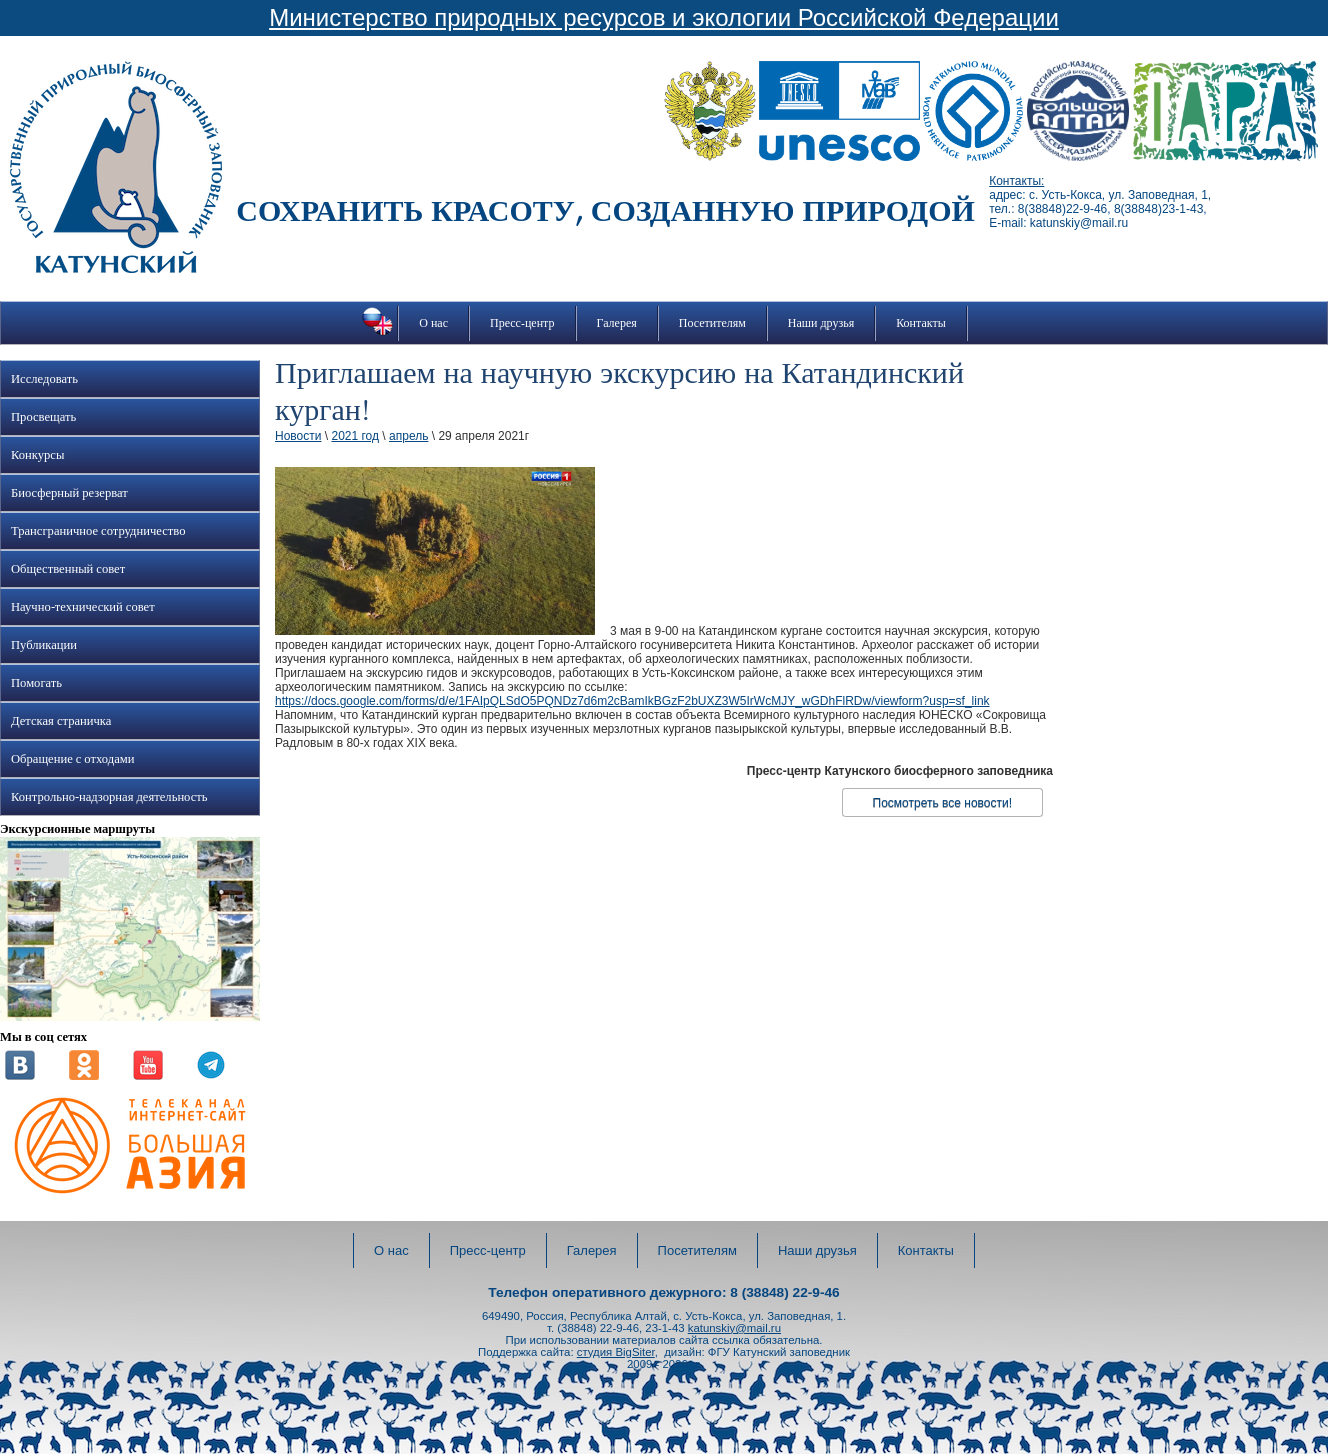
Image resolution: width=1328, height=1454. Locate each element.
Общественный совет (68, 569)
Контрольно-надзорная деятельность (109, 797)
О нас (433, 323)
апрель (408, 436)
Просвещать (43, 417)
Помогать (36, 683)
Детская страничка (61, 721)
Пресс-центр (522, 323)
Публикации (44, 645)
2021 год (355, 436)
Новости (298, 436)
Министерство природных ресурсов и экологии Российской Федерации (664, 17)
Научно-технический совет (83, 607)
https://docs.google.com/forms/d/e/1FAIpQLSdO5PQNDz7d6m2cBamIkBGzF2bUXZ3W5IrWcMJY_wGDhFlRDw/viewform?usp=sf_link (632, 701)
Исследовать (44, 379)
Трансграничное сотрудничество (98, 531)
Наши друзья (821, 323)
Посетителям (712, 323)
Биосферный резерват (69, 493)
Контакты (921, 323)
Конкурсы (37, 455)
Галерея (617, 323)
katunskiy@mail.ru (734, 1328)
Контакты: (1016, 181)
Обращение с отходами (72, 759)
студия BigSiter (616, 1352)
